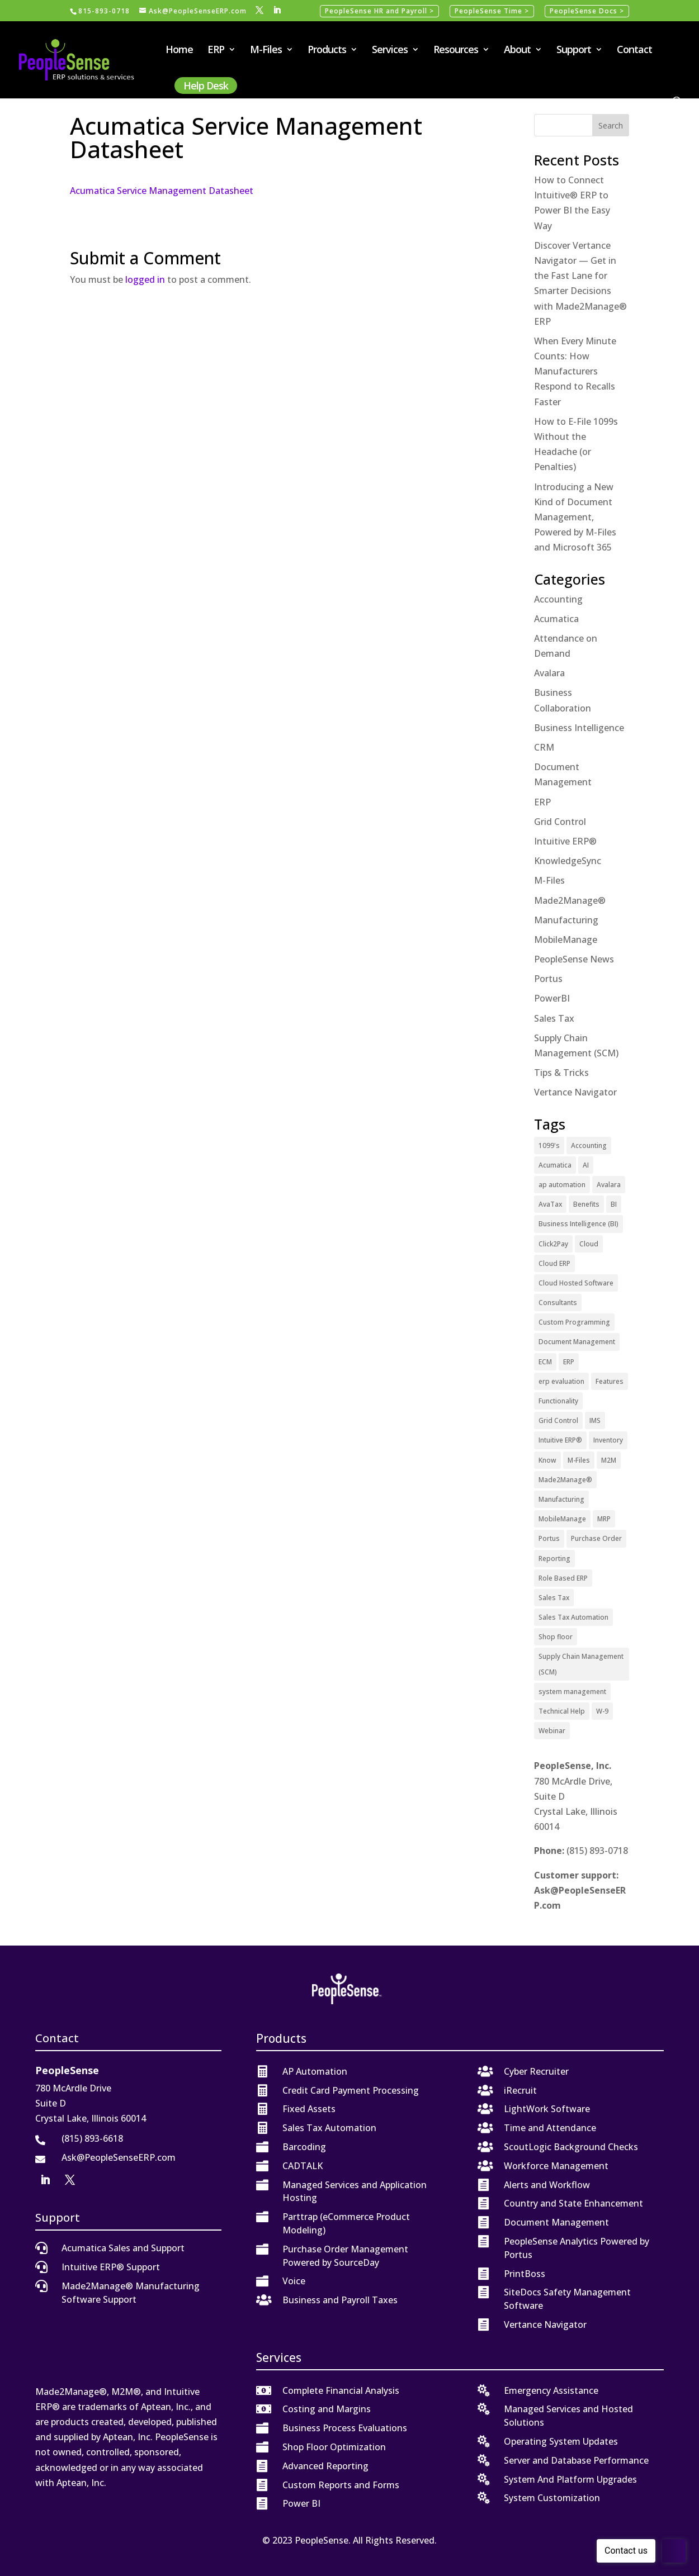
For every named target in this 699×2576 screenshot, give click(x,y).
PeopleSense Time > (492, 11)
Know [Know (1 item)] (547, 1460)
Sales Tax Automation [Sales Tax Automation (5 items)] (573, 1617)
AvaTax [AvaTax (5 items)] (550, 1204)
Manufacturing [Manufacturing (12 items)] (561, 1499)
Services (390, 50)
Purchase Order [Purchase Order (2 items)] (596, 1538)
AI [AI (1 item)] (586, 1165)
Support (573, 50)
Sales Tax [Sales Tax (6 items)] (554, 1597)
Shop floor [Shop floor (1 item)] (556, 1637)
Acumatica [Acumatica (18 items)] (555, 1165)
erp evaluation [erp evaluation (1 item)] (561, 1381)
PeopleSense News (574, 959)
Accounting (558, 599)
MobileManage (565, 939)
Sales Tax (554, 1018)
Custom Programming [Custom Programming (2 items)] (574, 1322)
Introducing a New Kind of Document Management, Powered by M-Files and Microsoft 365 (575, 517)
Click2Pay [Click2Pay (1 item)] (553, 1244)
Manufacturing (566, 920)
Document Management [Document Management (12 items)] (577, 1341)
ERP (215, 50)
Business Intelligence (579, 728)
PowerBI (552, 998)
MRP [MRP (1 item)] (604, 1519)
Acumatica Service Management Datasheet (161, 190)
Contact (634, 50)
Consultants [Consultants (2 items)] (558, 1302)
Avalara (549, 673)
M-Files (266, 50)
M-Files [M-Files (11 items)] (579, 1460)
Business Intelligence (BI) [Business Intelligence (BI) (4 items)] (578, 1223)
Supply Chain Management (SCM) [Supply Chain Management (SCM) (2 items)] (581, 1664)
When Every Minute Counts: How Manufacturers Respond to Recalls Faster (575, 371)
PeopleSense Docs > (587, 11)
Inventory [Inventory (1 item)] (608, 1440)
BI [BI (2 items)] (614, 1204)
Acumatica (556, 619)
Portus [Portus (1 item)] (549, 1538)
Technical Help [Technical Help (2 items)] (562, 1711)
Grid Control (560, 821)
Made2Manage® (570, 900)
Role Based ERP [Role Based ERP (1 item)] (563, 1578)
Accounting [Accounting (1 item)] (589, 1145)
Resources (455, 50)
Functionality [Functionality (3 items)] (558, 1401)
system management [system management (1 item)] (572, 1691)
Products (327, 50)
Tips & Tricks (561, 1072)
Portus (548, 978)
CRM (544, 747)
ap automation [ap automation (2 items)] (562, 1184)
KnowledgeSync (567, 861)
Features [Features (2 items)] (610, 1381)
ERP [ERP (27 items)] (568, 1362)
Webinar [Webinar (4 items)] (552, 1730)
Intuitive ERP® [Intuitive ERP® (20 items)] (560, 1440)
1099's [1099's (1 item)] (549, 1145)
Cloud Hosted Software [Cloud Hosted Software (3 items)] (576, 1283)
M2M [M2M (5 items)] (608, 1460)
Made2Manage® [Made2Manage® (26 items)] (565, 1479)
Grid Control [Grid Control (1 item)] (558, 1420)
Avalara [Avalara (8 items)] (609, 1184)
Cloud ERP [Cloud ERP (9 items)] (554, 1263)
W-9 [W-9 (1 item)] (602, 1711)
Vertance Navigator (575, 1092)
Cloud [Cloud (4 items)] (588, 1244)
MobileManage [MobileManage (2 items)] (562, 1519)
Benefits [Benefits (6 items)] (586, 1204)
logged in (145, 279)
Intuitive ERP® (565, 841)
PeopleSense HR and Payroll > (379, 11)
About (517, 50)
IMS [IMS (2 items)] (595, 1420)
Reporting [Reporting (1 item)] (554, 1558)
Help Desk (205, 85)
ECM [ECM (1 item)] (545, 1362)
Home (179, 50)
